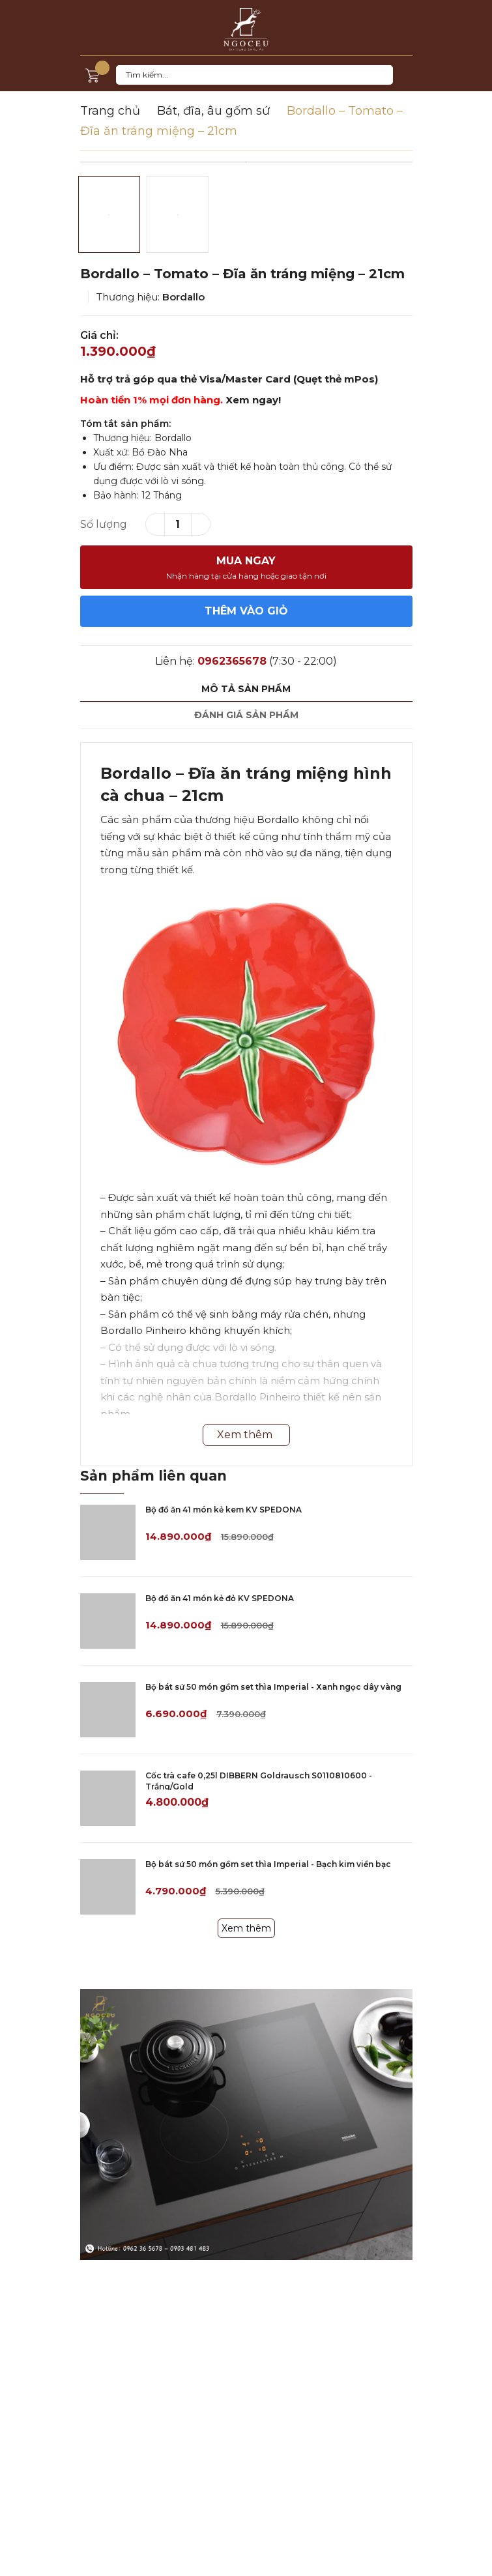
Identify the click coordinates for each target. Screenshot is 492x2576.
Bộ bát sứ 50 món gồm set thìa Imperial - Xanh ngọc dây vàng (273, 1687)
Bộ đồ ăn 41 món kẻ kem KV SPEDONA (223, 1509)
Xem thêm (246, 1928)
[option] (246, 162)
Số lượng (103, 524)
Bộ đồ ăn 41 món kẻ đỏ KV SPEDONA (219, 1598)
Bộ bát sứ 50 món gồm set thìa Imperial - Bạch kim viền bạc (268, 1864)
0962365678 (232, 661)
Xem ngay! (253, 400)
